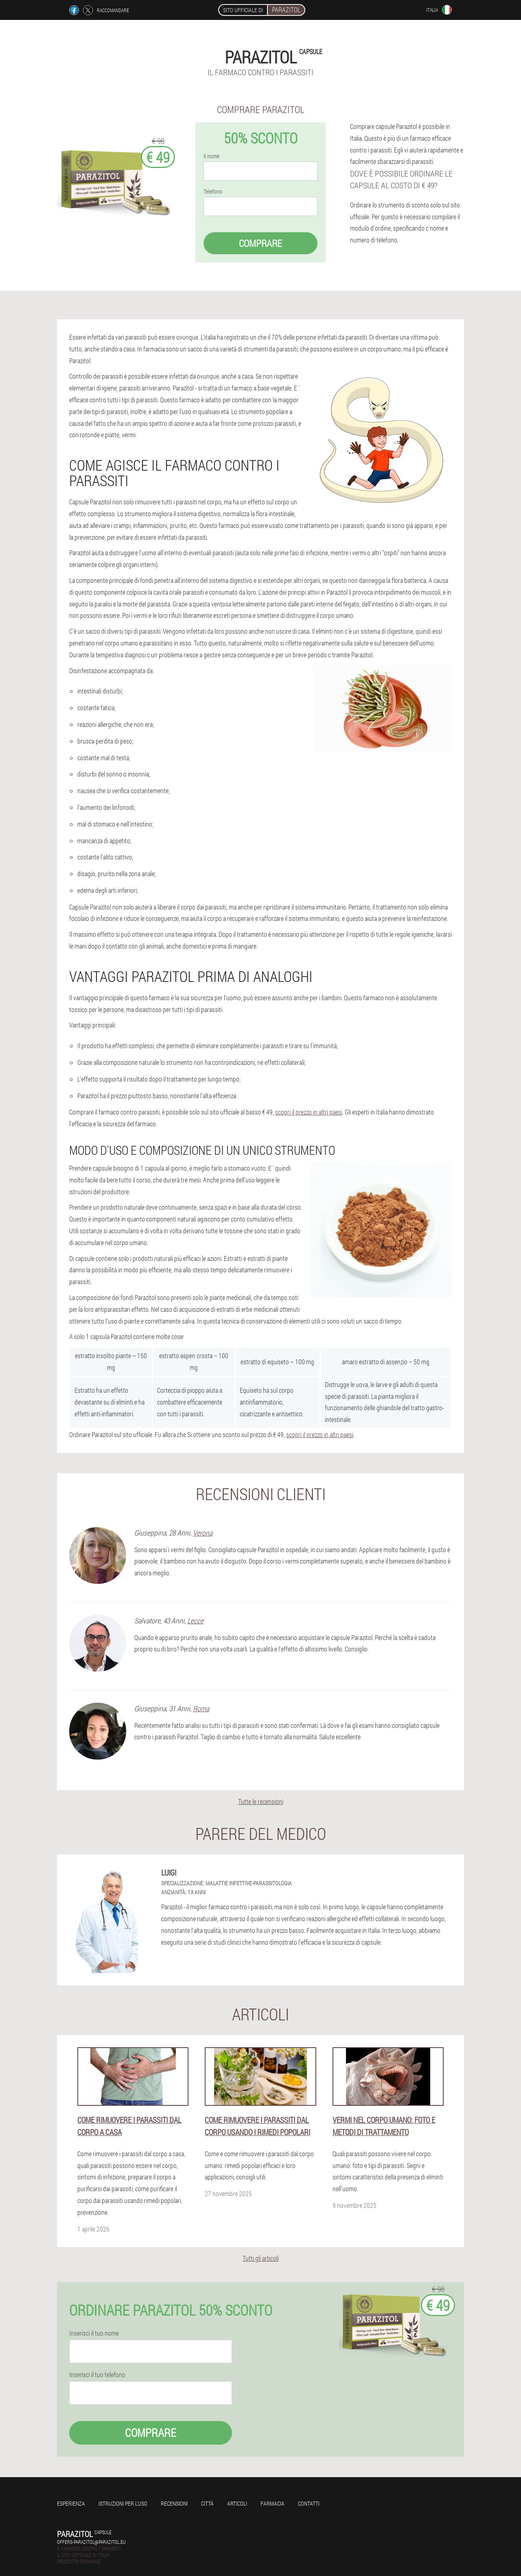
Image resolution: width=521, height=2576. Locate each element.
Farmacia (272, 2503)
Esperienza (71, 2503)
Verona (202, 1533)
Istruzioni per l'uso (123, 2503)
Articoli (237, 2503)
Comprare (260, 243)
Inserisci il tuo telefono (97, 2374)
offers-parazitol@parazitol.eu (91, 2542)
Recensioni (174, 2503)
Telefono (213, 191)
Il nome (211, 156)
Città (207, 2503)
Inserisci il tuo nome (94, 2333)
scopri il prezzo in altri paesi (308, 1112)
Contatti (309, 2503)
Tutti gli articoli (261, 2258)
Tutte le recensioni (260, 1801)
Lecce (195, 1620)
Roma (201, 1708)
